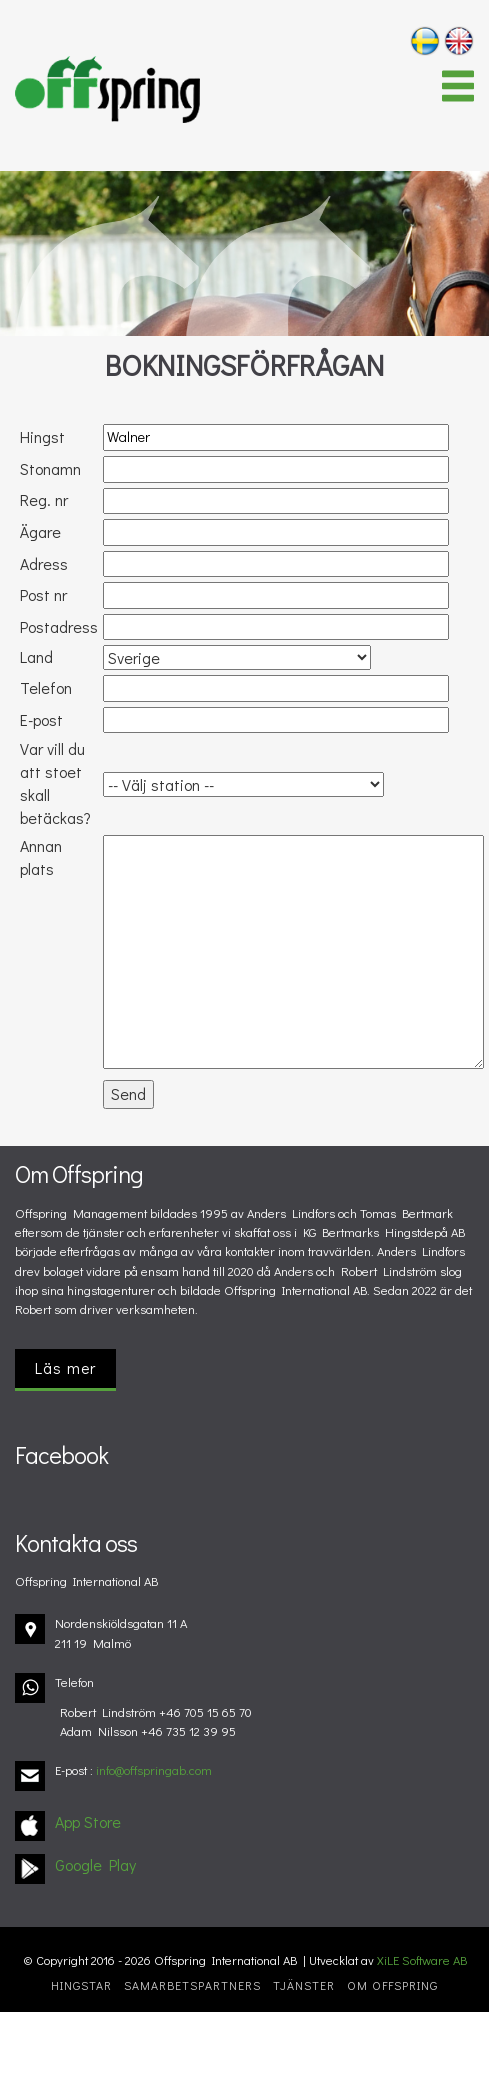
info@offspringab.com (154, 1770)
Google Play (95, 1864)
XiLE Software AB (422, 1960)
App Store (88, 1821)
